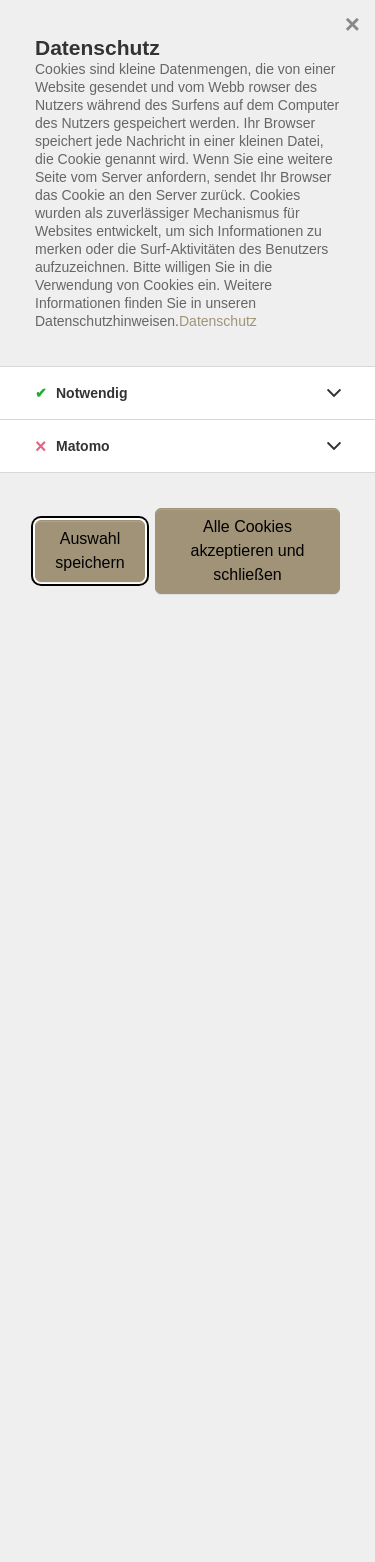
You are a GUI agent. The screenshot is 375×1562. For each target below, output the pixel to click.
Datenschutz (218, 321)
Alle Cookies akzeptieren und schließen (248, 550)
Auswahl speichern (89, 550)
